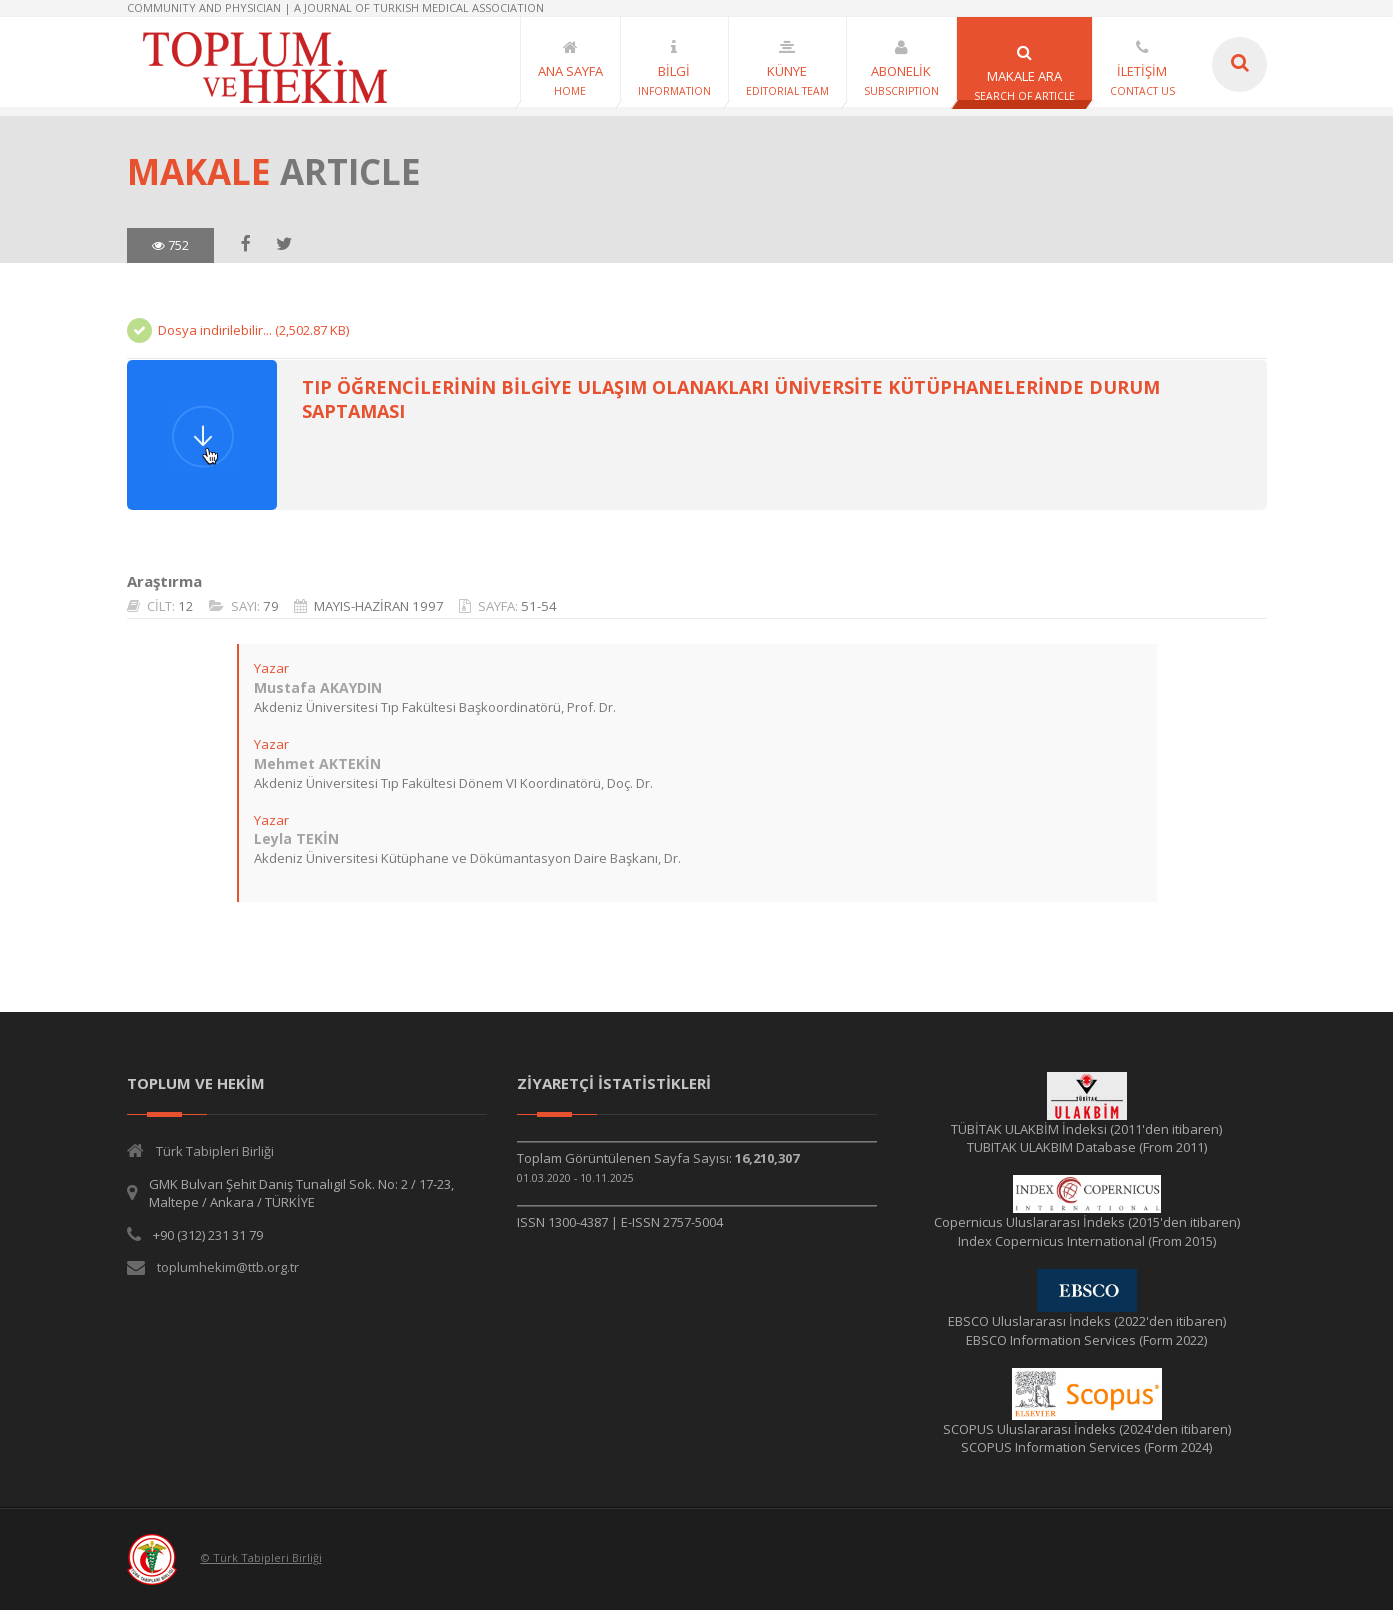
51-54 (538, 606)
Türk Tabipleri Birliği (215, 1151)
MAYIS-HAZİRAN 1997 (378, 606)
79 (270, 606)
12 (185, 606)
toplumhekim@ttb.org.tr (228, 1267)
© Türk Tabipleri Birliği (261, 1557)
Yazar (270, 668)
